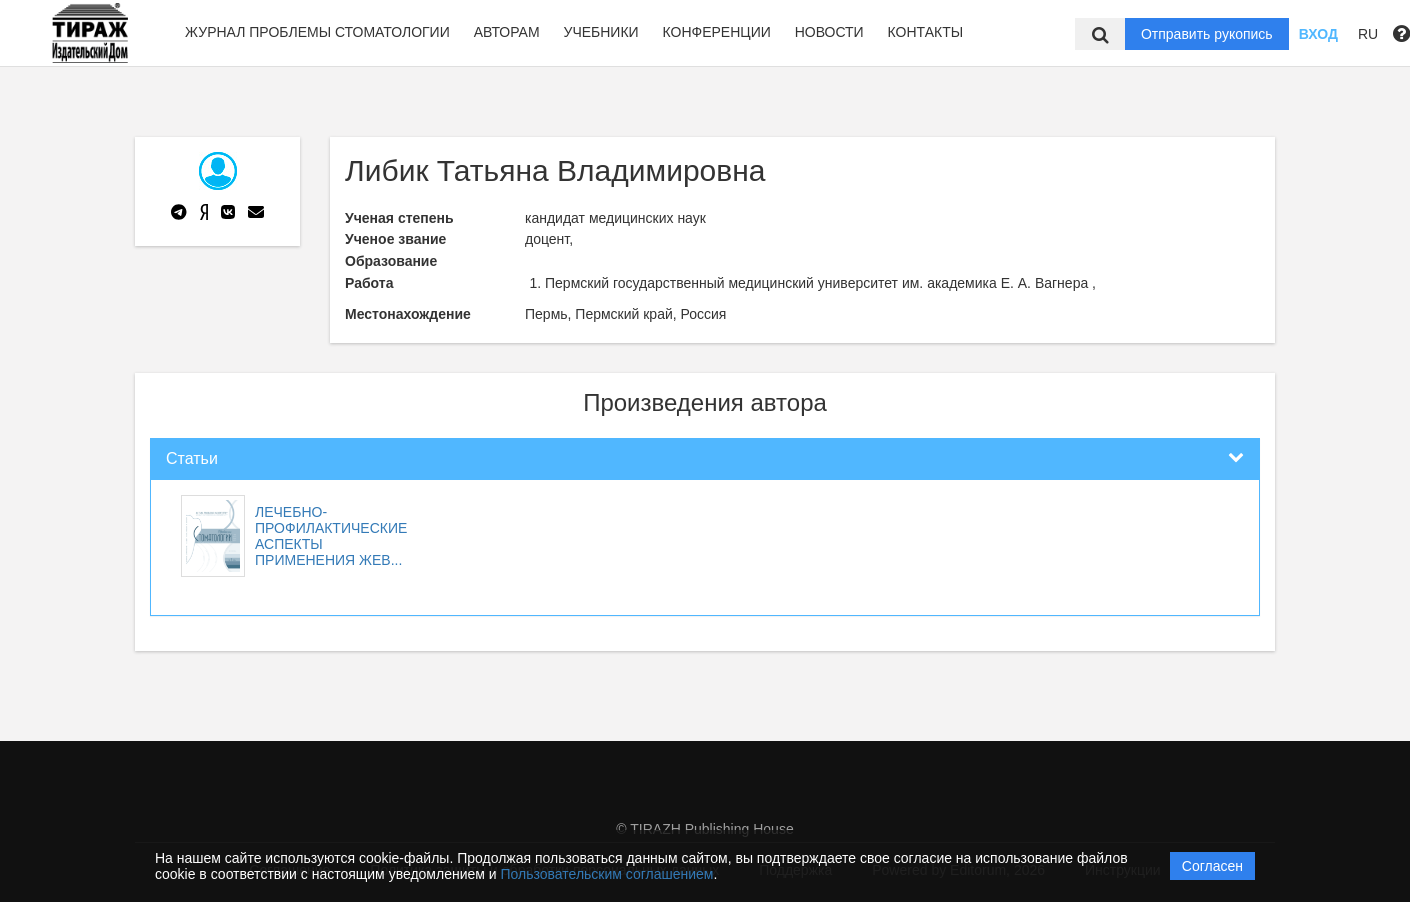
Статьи (192, 458)
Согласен (1212, 866)
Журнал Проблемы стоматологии (317, 32)
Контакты (926, 32)
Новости (829, 32)
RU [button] (1368, 34)
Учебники (600, 32)
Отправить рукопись (1207, 34)
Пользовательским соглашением (607, 874)
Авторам (507, 32)
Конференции (717, 32)
